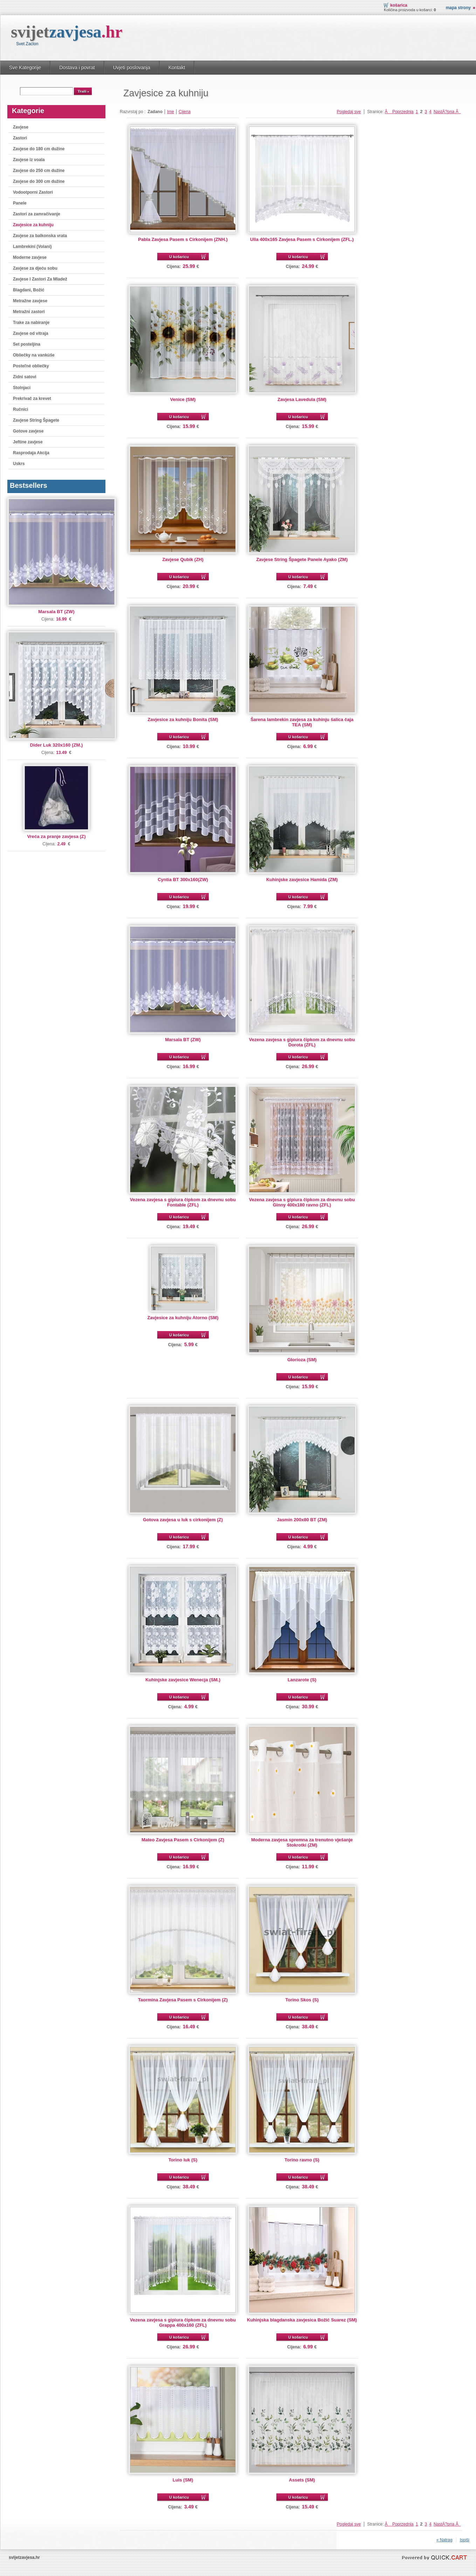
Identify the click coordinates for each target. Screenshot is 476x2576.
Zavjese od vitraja (30, 333)
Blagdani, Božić (28, 290)
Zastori (20, 138)
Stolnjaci (21, 387)
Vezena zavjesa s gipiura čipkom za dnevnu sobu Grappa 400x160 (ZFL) (183, 2322)
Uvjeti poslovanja (131, 67)
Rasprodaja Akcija (31, 452)
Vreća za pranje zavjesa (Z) (56, 836)
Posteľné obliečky (31, 365)
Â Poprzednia (399, 111)
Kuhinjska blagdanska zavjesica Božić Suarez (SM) (302, 2319)
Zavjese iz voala (29, 159)
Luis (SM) (183, 2479)
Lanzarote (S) (302, 1679)
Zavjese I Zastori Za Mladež (40, 279)
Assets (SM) (302, 2479)
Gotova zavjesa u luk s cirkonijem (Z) (183, 1519)
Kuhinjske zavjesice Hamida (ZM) (302, 879)
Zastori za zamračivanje (36, 214)
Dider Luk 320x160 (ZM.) (56, 745)
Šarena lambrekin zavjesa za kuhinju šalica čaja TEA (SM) (301, 722)
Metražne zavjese (30, 300)
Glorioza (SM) (302, 1359)
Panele (20, 203)
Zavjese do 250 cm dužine (38, 170)
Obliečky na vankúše (34, 355)
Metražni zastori (29, 311)
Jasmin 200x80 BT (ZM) (302, 1519)
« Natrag (444, 2539)
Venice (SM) (183, 399)
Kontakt (176, 67)
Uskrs (19, 463)
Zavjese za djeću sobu (35, 268)
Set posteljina (26, 344)
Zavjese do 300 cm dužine (38, 181)
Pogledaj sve (349, 111)
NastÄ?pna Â (447, 111)
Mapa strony (458, 7)
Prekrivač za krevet (32, 398)
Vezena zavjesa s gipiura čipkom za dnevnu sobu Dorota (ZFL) (302, 1042)
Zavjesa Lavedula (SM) (301, 399)
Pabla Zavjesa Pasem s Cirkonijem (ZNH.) (182, 239)
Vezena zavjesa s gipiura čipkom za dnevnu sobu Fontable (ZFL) (183, 1202)
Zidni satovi (24, 376)
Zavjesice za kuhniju (33, 224)
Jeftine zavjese (28, 441)
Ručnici (20, 409)
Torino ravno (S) (301, 2159)
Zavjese (20, 127)
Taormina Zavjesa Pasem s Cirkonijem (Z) (183, 1999)
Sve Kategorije (25, 67)
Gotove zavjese (28, 431)
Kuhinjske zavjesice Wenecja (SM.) (182, 1679)
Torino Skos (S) (302, 1999)
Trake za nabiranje (31, 322)
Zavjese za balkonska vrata (40, 235)
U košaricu (179, 257)
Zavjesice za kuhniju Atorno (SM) (183, 1317)
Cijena (185, 111)
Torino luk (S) (183, 2159)
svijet (67, 31)
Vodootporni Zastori (33, 192)
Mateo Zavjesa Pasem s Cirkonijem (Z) (183, 1839)
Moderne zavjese (30, 257)
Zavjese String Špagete (36, 420)
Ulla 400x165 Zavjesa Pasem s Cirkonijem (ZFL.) (302, 239)
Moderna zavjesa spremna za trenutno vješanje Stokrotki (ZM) (302, 1842)
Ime (170, 111)
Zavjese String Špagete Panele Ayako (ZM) (302, 559)
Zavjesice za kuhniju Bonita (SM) (182, 719)
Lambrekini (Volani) (32, 246)
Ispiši (464, 2539)
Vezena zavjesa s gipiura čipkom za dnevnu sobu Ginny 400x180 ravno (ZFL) (302, 1202)
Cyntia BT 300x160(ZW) (183, 879)
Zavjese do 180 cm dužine (38, 148)
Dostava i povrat (77, 67)
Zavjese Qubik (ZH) (182, 559)
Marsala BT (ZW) (56, 611)
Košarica (398, 5)
